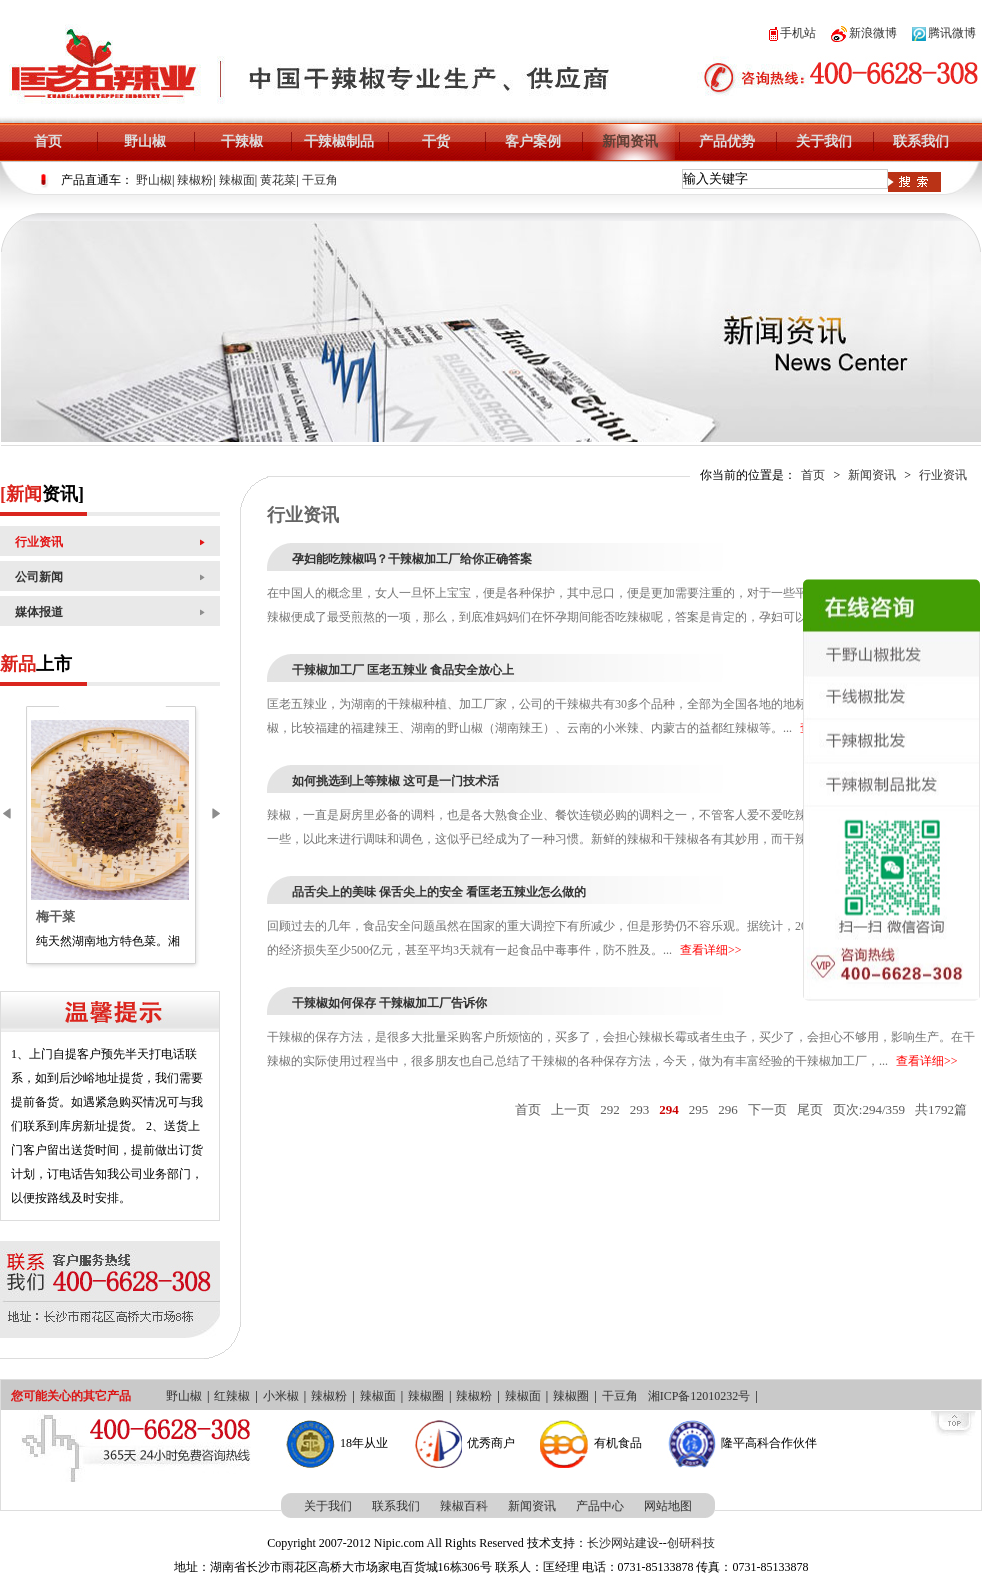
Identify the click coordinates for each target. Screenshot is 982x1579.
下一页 (767, 1109)
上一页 (570, 1109)
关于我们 (824, 141)
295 (699, 1109)
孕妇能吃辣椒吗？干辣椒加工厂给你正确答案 (412, 559)
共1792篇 (941, 1109)
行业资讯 (39, 542)
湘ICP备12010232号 (699, 1396)
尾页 (810, 1109)
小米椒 (281, 1396)
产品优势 (727, 141)
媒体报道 (39, 612)
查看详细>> (711, 950)
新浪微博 (864, 33)
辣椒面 (237, 180)
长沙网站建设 (623, 1543)
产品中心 (600, 1506)
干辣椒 (242, 141)
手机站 (792, 33)
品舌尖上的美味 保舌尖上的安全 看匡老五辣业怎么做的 (439, 892)
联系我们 (921, 141)
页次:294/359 (869, 1109)
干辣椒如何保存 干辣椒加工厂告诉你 (389, 1003)
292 (610, 1109)
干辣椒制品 (339, 141)
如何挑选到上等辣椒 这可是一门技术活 (395, 781)
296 (728, 1109)
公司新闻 (39, 577)
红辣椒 (232, 1396)
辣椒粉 (195, 180)
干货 (436, 141)
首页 (48, 141)
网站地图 (668, 1506)
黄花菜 (278, 180)
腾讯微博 (944, 33)
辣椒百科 (464, 1506)
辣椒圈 (426, 1396)
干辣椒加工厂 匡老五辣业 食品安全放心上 (403, 670)
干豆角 (320, 180)
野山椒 (145, 141)
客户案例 (533, 141)
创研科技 (691, 1543)
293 (640, 1109)
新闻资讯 (630, 141)
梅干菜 (55, 916)
